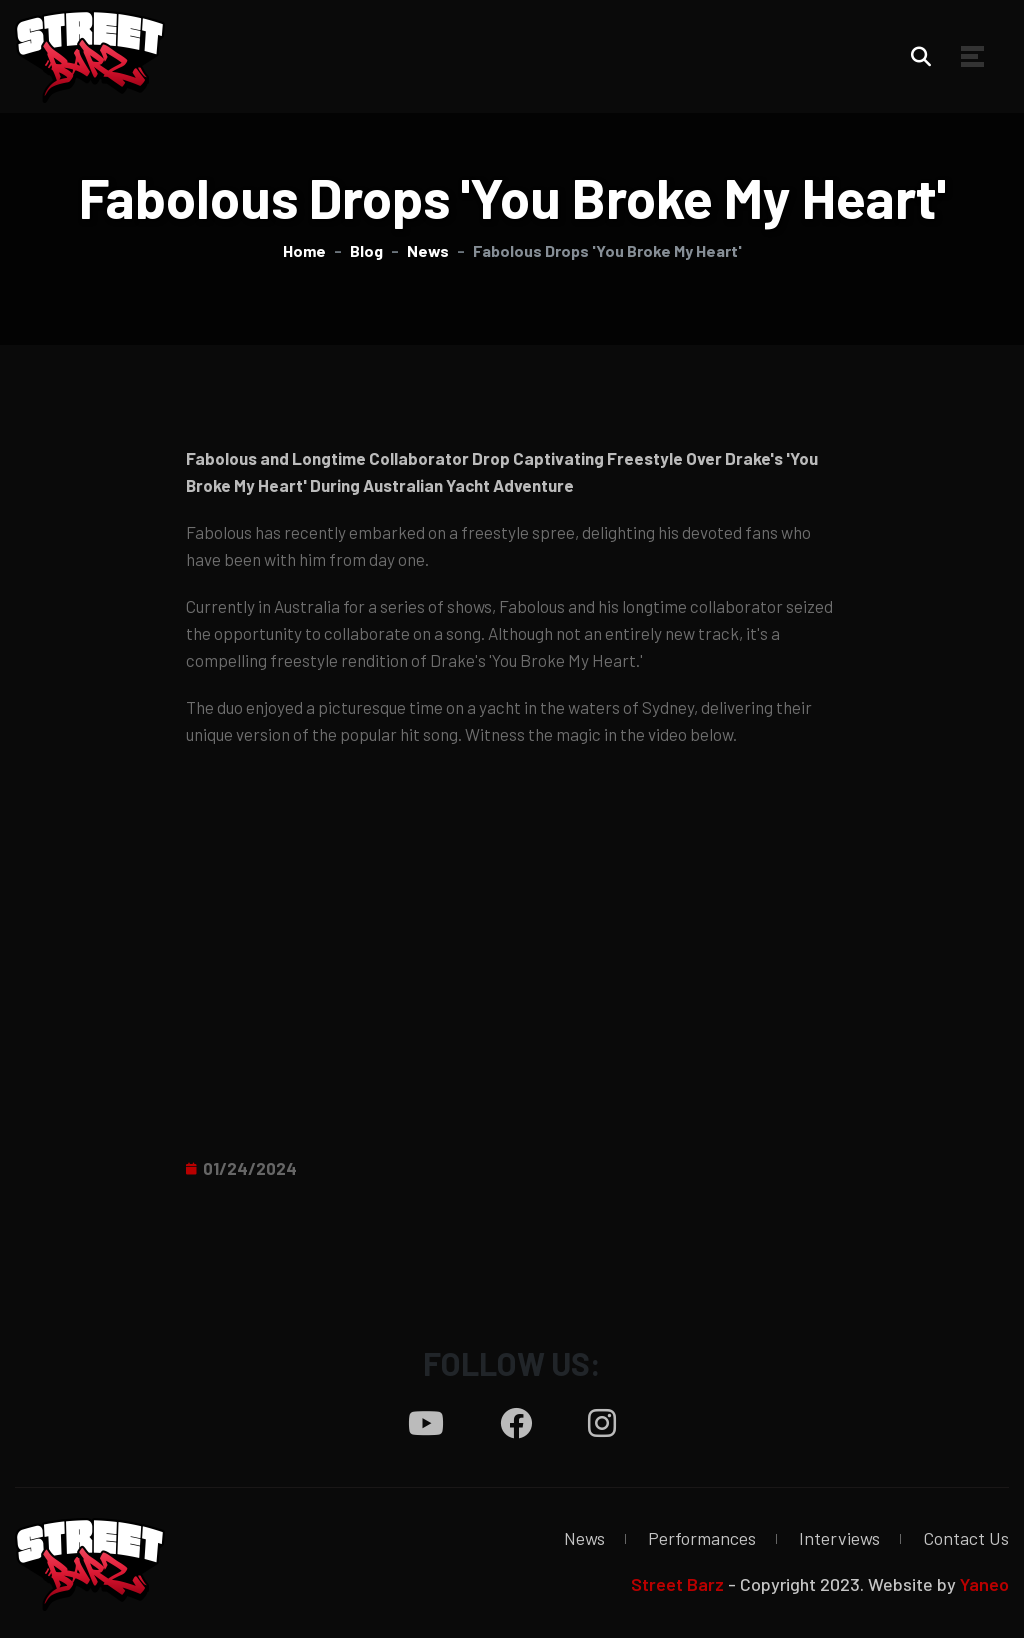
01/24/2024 (250, 1168)
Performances (702, 1538)
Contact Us (966, 1538)
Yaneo (984, 1584)
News (584, 1538)
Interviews (839, 1538)
